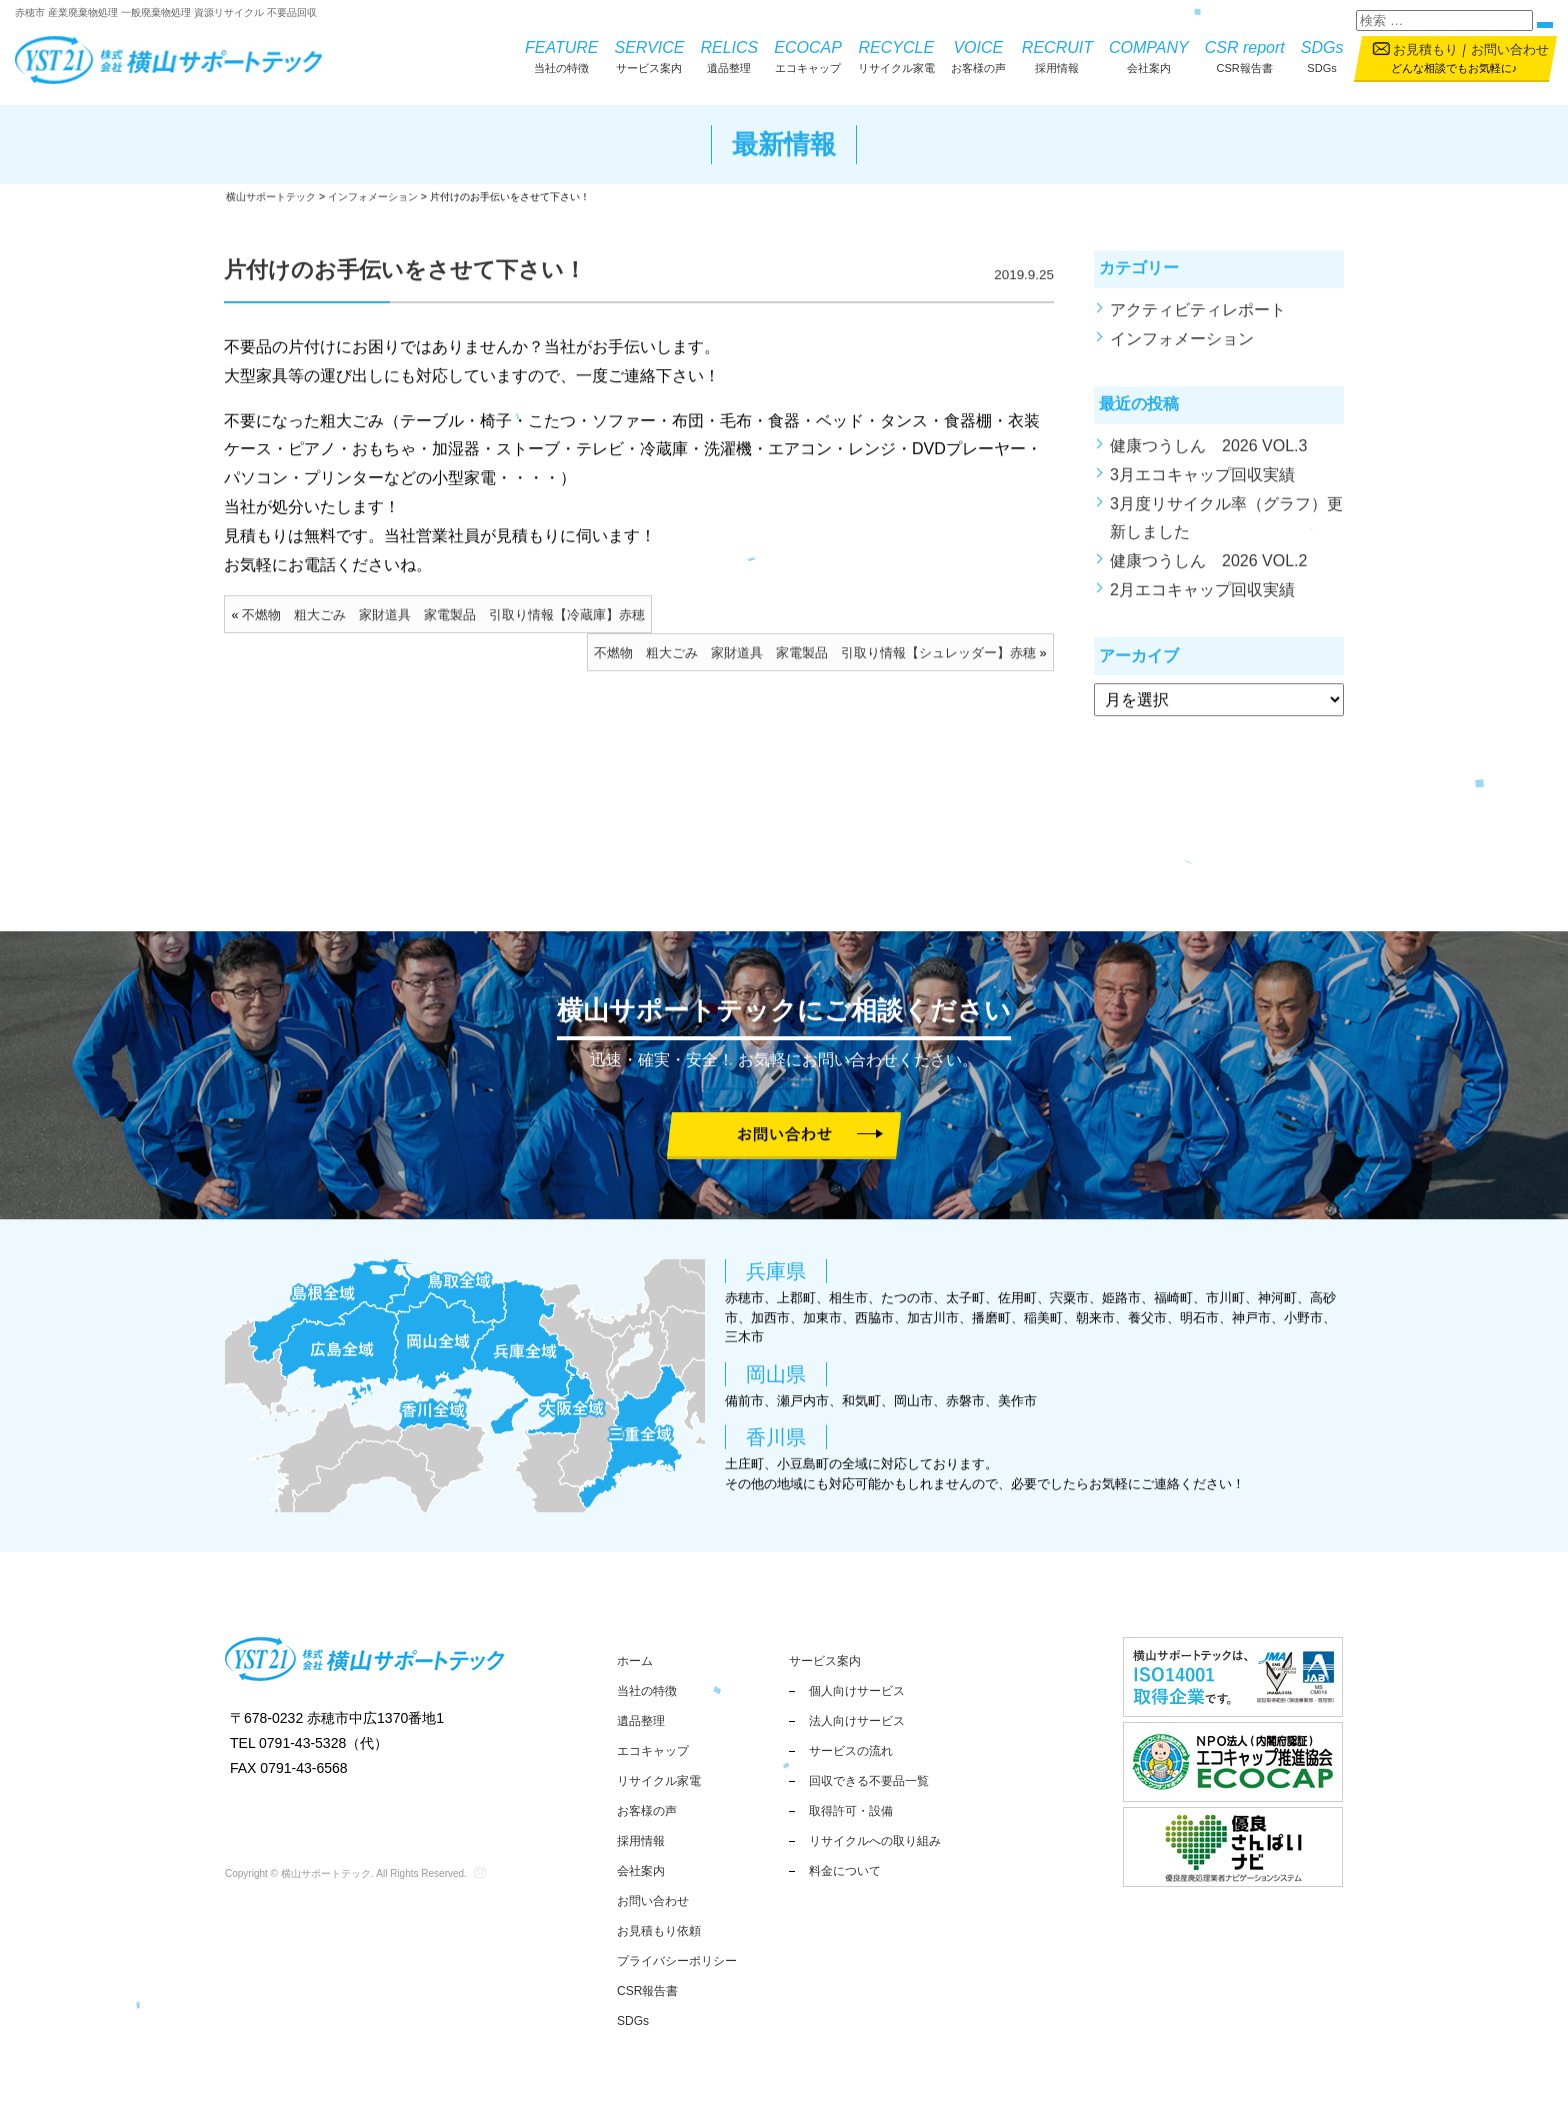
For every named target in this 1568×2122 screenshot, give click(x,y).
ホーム (635, 1661)
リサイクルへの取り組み (875, 1841)
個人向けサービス (857, 1691)
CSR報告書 (1245, 55)
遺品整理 (729, 55)
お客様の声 (978, 55)
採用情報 (1057, 55)
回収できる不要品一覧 (869, 1781)
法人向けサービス (857, 1721)
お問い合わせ (1510, 49)
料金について (845, 1871)
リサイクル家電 (896, 55)
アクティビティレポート (1198, 317)
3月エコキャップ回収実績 (1202, 481)
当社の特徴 (561, 55)
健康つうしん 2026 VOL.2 (1208, 568)
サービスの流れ (851, 1751)
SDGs (1322, 55)
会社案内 (1149, 55)
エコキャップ (808, 55)
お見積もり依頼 (659, 1931)
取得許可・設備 (851, 1811)
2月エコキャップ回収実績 (1202, 597)
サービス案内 (650, 55)
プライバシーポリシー (677, 1961)
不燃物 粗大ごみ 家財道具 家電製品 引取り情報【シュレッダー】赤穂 (815, 659)
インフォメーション (1182, 345)
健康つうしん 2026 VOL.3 (1208, 453)
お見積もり (1425, 49)
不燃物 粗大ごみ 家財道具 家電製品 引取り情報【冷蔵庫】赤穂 (443, 622)
